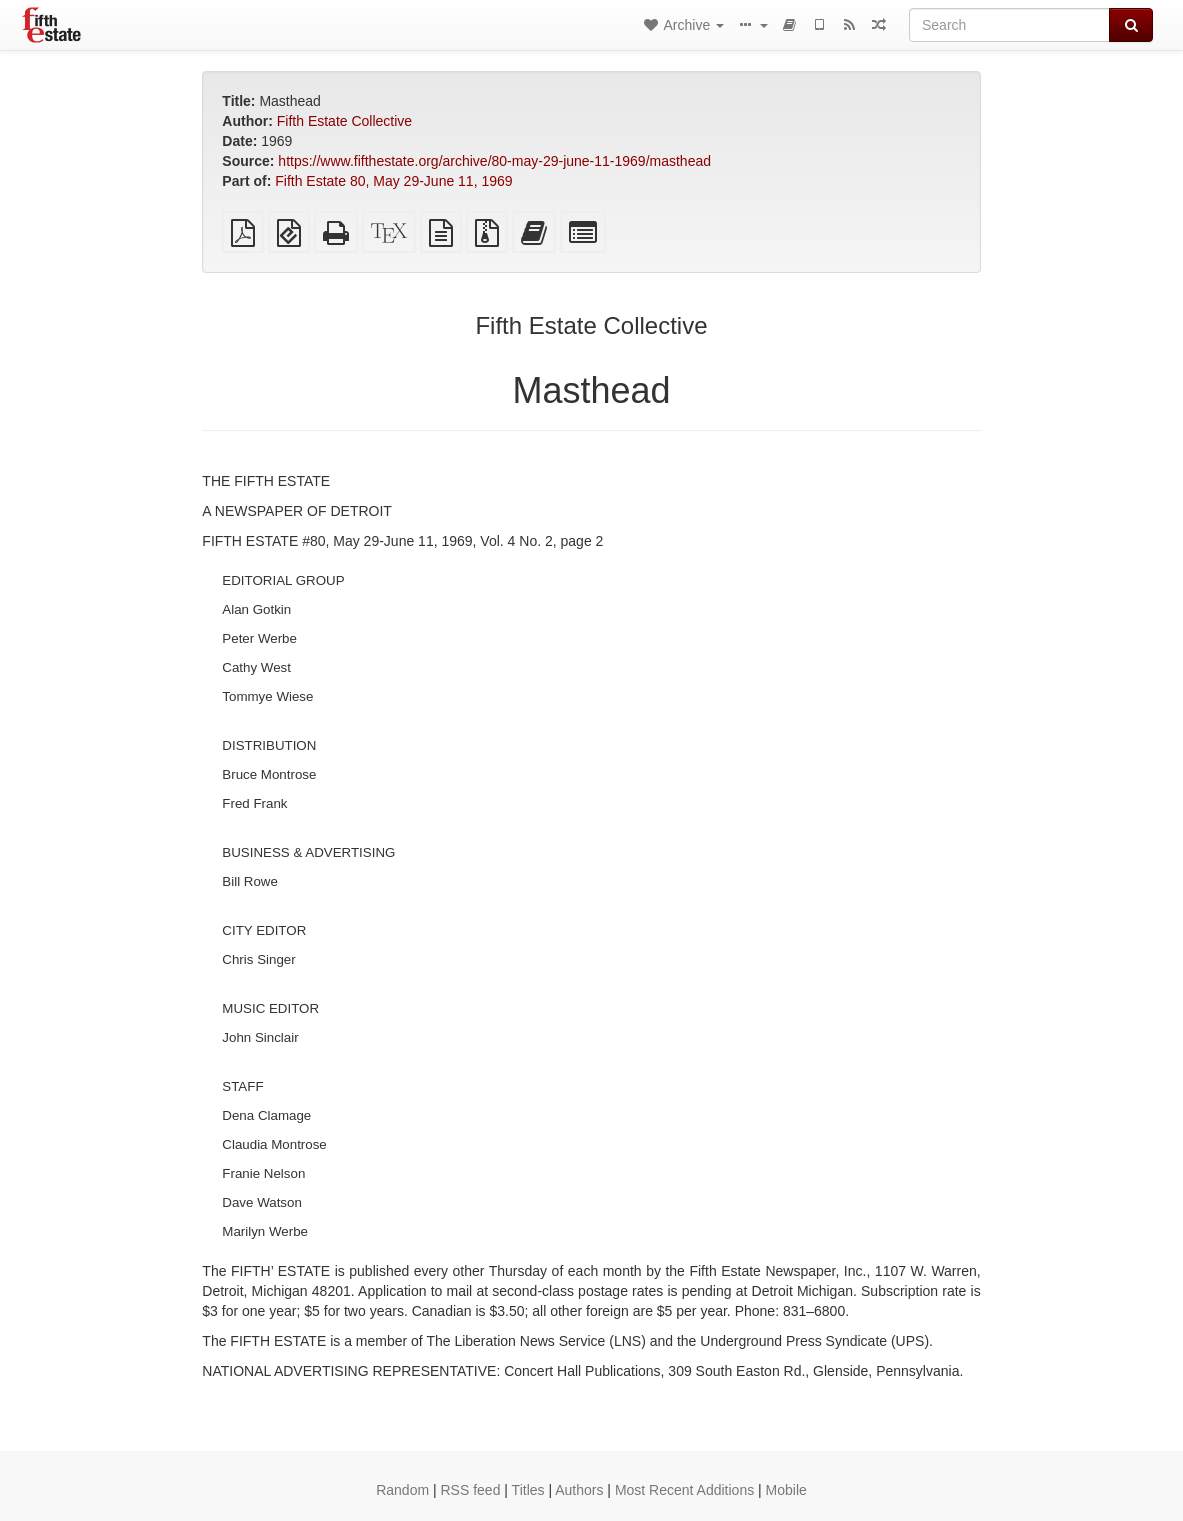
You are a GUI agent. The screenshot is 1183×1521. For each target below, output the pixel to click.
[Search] (1009, 25)
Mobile (786, 1490)
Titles (528, 1490)
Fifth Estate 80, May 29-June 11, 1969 (393, 181)
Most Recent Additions (684, 1490)
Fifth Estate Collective (344, 121)
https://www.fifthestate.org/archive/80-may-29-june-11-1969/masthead (494, 161)
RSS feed (471, 1490)
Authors (579, 1490)
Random (402, 1490)
